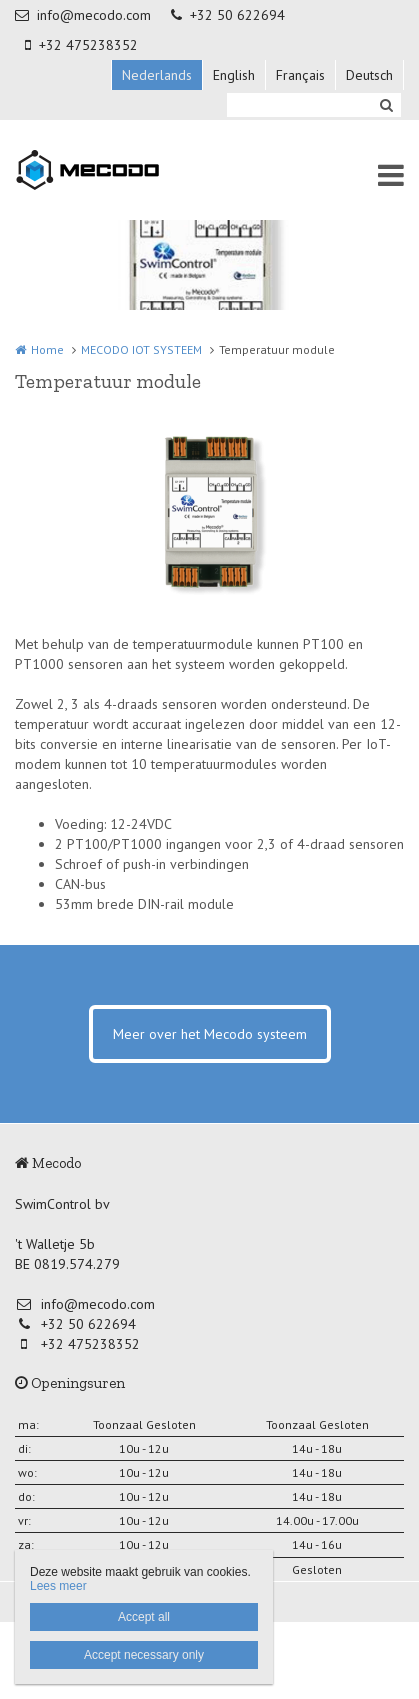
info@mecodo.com (83, 15)
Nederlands (157, 75)
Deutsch (369, 75)
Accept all (144, 1617)
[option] (210, 514)
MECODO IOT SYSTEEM (141, 349)
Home (47, 349)
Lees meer (58, 1586)
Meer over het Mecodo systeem (210, 1034)
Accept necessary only (144, 1655)
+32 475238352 (81, 45)
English (234, 75)
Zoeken (386, 105)
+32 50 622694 (228, 15)
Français (300, 75)
